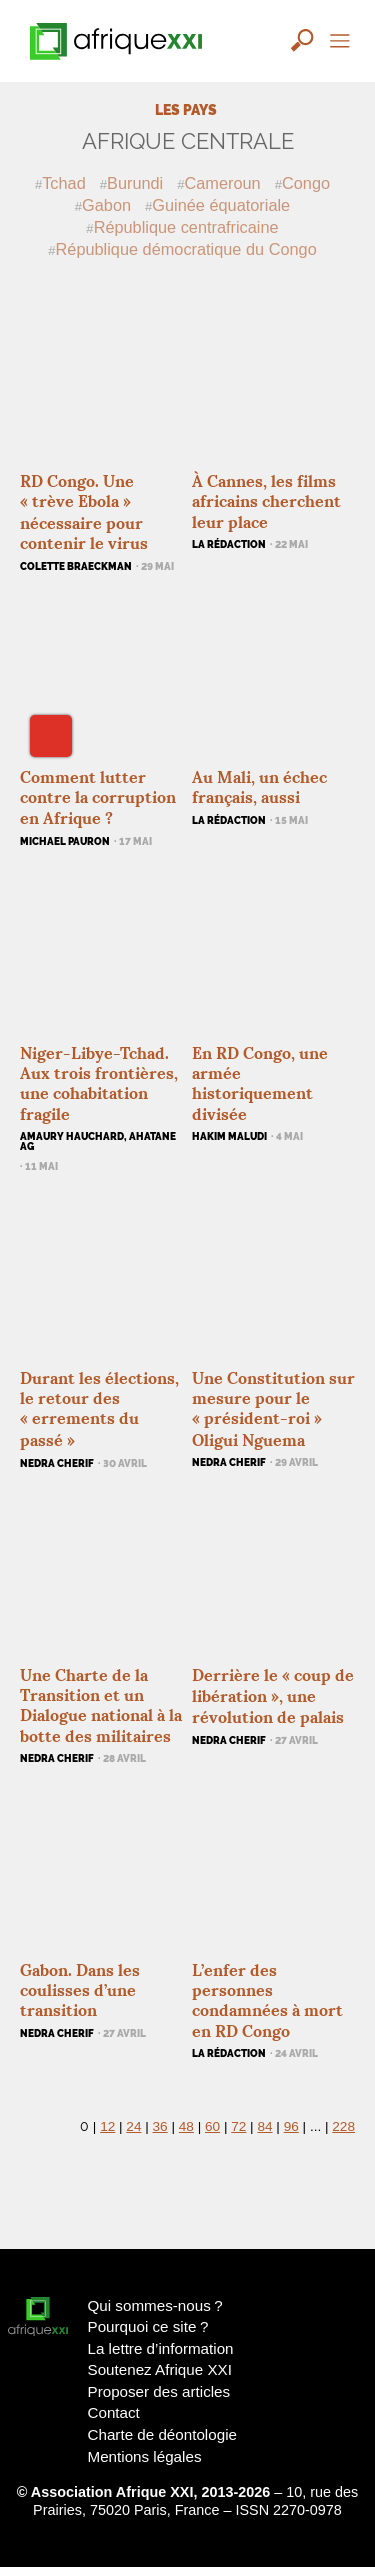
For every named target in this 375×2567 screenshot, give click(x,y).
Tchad (64, 183)
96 (291, 2126)
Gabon (106, 205)
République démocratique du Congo (186, 249)
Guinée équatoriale (221, 205)
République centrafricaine (186, 227)
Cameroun (223, 183)
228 (343, 2126)
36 (160, 2126)
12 (107, 2126)
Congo (306, 183)
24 (133, 2126)
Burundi (135, 183)
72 (238, 2126)
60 (212, 2126)
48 (186, 2126)
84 (264, 2126)
